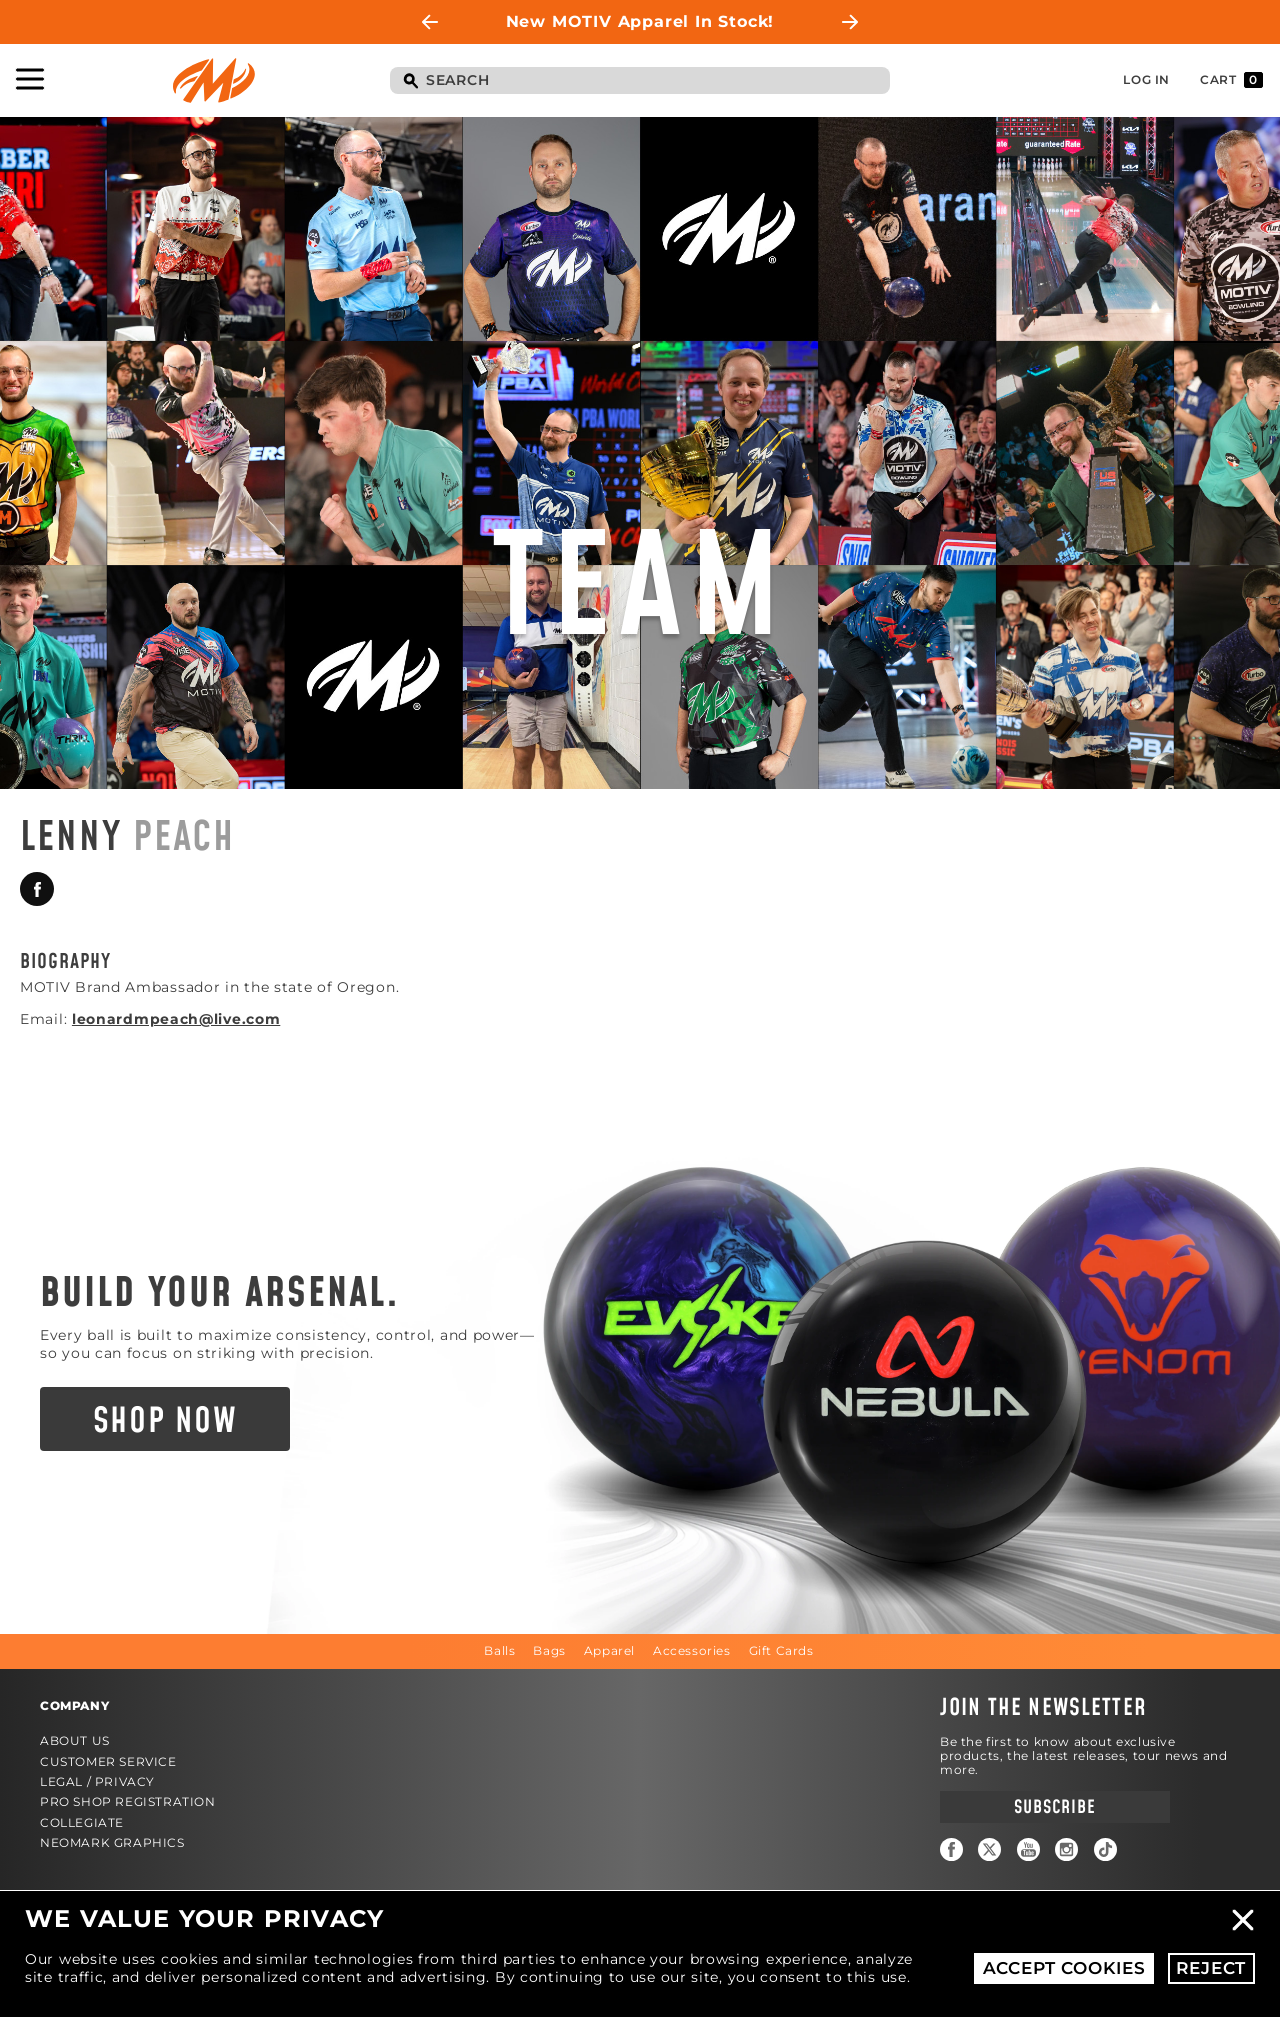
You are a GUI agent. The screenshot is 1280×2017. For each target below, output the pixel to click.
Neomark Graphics (112, 1842)
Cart (1231, 80)
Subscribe (1054, 1807)
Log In (1146, 79)
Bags (549, 1650)
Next (850, 22)
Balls (499, 1650)
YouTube (1028, 1849)
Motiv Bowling (214, 80)
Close (1243, 1920)
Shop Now (165, 1422)
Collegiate (82, 1822)
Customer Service (108, 1761)
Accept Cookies (1064, 1968)
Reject (1211, 1968)
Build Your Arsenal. (220, 1294)
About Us (75, 1740)
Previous (430, 22)
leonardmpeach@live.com (176, 1019)
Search (410, 82)
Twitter (989, 1849)
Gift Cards (781, 1650)
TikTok (1105, 1849)
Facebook (37, 889)
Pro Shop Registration (128, 1801)
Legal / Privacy (97, 1781)
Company (74, 1705)
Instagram (1066, 1849)
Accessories (692, 1650)
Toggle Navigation (30, 79)
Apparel (609, 1650)
